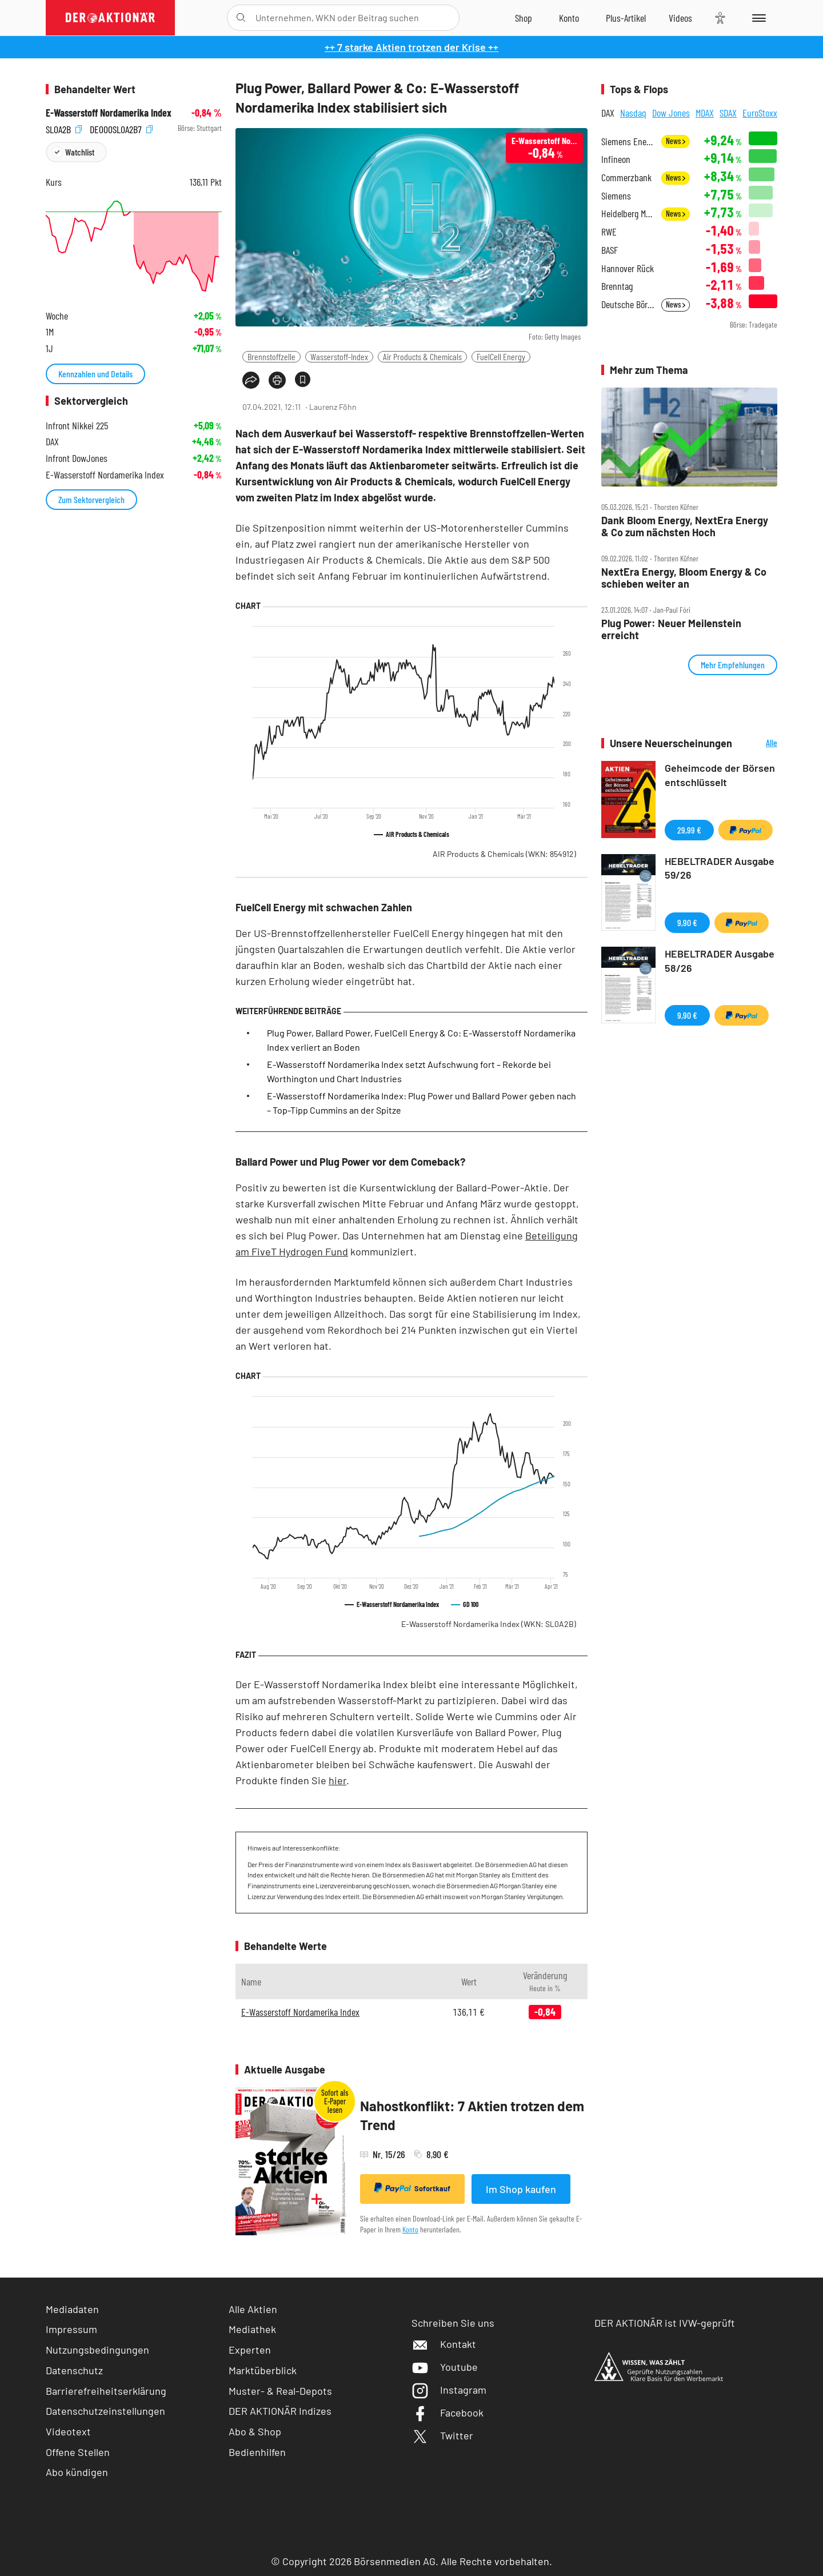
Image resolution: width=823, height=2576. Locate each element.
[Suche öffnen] (241, 18)
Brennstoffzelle (271, 356)
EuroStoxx (759, 112)
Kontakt (444, 2344)
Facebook (448, 2412)
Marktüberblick (263, 2370)
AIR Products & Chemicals (504, 854)
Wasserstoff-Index (339, 356)
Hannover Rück (627, 268)
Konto (410, 2229)
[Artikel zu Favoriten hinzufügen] (302, 379)
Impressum (71, 2329)
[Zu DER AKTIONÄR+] (625, 17)
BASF (609, 250)
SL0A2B (64, 128)
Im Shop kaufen (521, 2189)
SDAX (728, 112)
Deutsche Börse (627, 304)
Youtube (445, 2366)
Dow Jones (671, 112)
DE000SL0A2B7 (121, 128)
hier (337, 1780)
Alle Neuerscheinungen (757, 743)
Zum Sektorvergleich (91, 499)
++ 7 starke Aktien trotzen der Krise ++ (411, 47)
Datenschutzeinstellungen (105, 2411)
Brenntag (617, 286)
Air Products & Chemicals (422, 356)
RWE (609, 232)
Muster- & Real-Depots (280, 2390)
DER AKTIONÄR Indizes (280, 2410)
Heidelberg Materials (627, 214)
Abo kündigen (77, 2472)
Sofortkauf (412, 2188)
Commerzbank (626, 178)
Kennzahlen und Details (95, 373)
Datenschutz (74, 2370)
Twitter (442, 2435)
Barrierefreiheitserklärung (106, 2390)
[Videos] (680, 17)
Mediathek (252, 2329)
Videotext (68, 2431)
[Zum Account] (569, 17)
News (675, 141)
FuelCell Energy (501, 356)
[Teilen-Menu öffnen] (250, 380)
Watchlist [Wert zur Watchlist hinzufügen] (79, 151)
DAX (607, 112)
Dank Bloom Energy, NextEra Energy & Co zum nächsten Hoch (684, 526)
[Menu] (757, 17)
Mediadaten (72, 2309)
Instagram (449, 2389)
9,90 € (687, 922)
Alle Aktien (253, 2309)
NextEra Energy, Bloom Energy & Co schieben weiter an (683, 577)
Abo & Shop (255, 2431)
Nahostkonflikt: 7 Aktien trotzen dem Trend (472, 2116)
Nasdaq (633, 112)
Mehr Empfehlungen (733, 664)
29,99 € (689, 829)
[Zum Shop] (524, 17)
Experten (250, 2349)
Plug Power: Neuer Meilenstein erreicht (671, 629)
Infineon (615, 159)
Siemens (616, 196)
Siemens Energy (627, 141)
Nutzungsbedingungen (97, 2349)
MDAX (705, 112)
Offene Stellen (78, 2452)
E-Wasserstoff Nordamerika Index (488, 1624)
